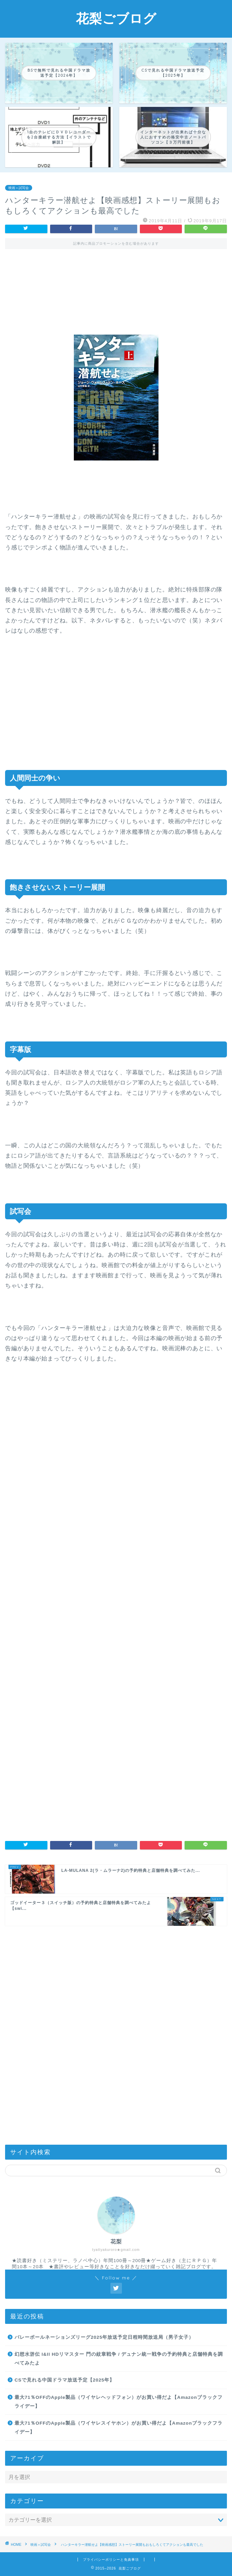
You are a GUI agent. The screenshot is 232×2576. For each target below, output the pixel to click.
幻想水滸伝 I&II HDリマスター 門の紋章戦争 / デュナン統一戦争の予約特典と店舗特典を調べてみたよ (119, 2359)
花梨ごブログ (116, 18)
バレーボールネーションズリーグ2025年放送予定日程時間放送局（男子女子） (104, 2337)
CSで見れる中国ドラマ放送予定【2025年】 (64, 2380)
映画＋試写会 (18, 188)
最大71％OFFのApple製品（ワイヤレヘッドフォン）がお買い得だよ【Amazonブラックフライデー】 (119, 2402)
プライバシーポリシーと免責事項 (111, 2559)
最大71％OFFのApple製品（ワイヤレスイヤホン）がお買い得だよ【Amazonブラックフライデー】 (119, 2427)
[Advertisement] (116, 286)
